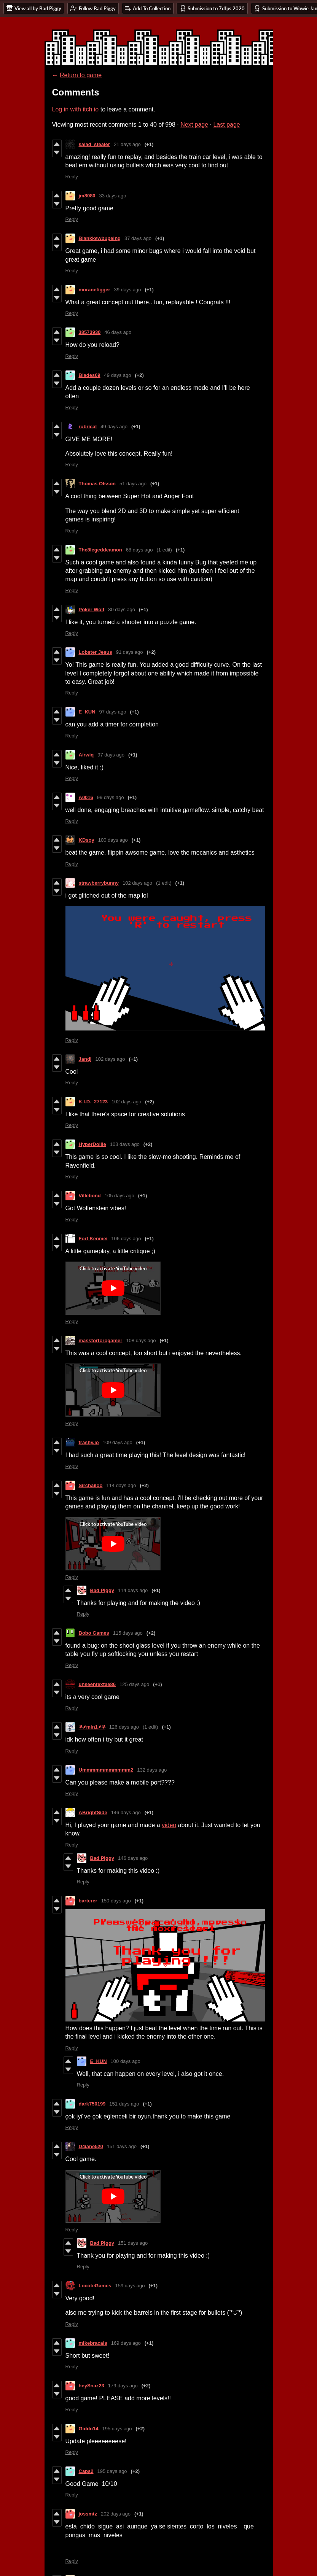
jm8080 (87, 196)
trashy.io (89, 1442)
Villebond (90, 1195)
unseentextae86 (97, 1684)
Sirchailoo (91, 1485)
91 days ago (129, 652)
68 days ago (139, 550)
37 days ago (137, 238)
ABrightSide (93, 1812)
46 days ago (117, 332)
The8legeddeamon (100, 550)
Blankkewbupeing (100, 238)
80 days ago (121, 609)
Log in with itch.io (75, 109)
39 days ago (127, 289)
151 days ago (124, 2104)
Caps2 (86, 2471)
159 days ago (130, 2285)
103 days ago (125, 1144)
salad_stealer (94, 144)
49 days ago (117, 375)
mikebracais (93, 2343)
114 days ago (121, 1485)
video (169, 1825)
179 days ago (123, 2385)
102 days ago (137, 883)
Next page (194, 124)
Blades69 (89, 375)
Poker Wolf (92, 609)
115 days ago (128, 1633)
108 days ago (141, 1340)
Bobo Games (94, 1633)
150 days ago (116, 1901)
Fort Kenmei (93, 1238)
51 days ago (133, 483)
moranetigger (94, 289)
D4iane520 (91, 2146)
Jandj (85, 1059)
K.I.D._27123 (93, 1101)
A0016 (86, 797)
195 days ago (117, 2428)
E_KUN (87, 712)
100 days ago (113, 840)
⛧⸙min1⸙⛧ (92, 1727)
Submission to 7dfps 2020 (212, 8)
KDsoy (86, 840)
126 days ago (124, 1727)
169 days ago (126, 2343)
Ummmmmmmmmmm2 (106, 1770)
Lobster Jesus (95, 652)
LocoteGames (95, 2285)
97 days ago (112, 712)
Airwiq (86, 755)
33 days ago (112, 196)
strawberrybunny (99, 883)
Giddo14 (89, 2428)
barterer (88, 1901)
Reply (71, 177)
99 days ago (110, 797)
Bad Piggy (102, 1590)
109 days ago (117, 1442)
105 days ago (119, 1195)
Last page (226, 124)
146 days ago (126, 1812)
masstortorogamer (101, 1340)
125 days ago (134, 1684)
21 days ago (127, 144)
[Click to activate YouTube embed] (113, 1288)
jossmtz (88, 2514)
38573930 (90, 332)
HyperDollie (92, 1144)
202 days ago (116, 2514)
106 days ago (126, 1238)
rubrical (88, 426)
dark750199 (92, 2104)
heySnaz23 (91, 2385)
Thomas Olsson (97, 483)
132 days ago (152, 1770)
